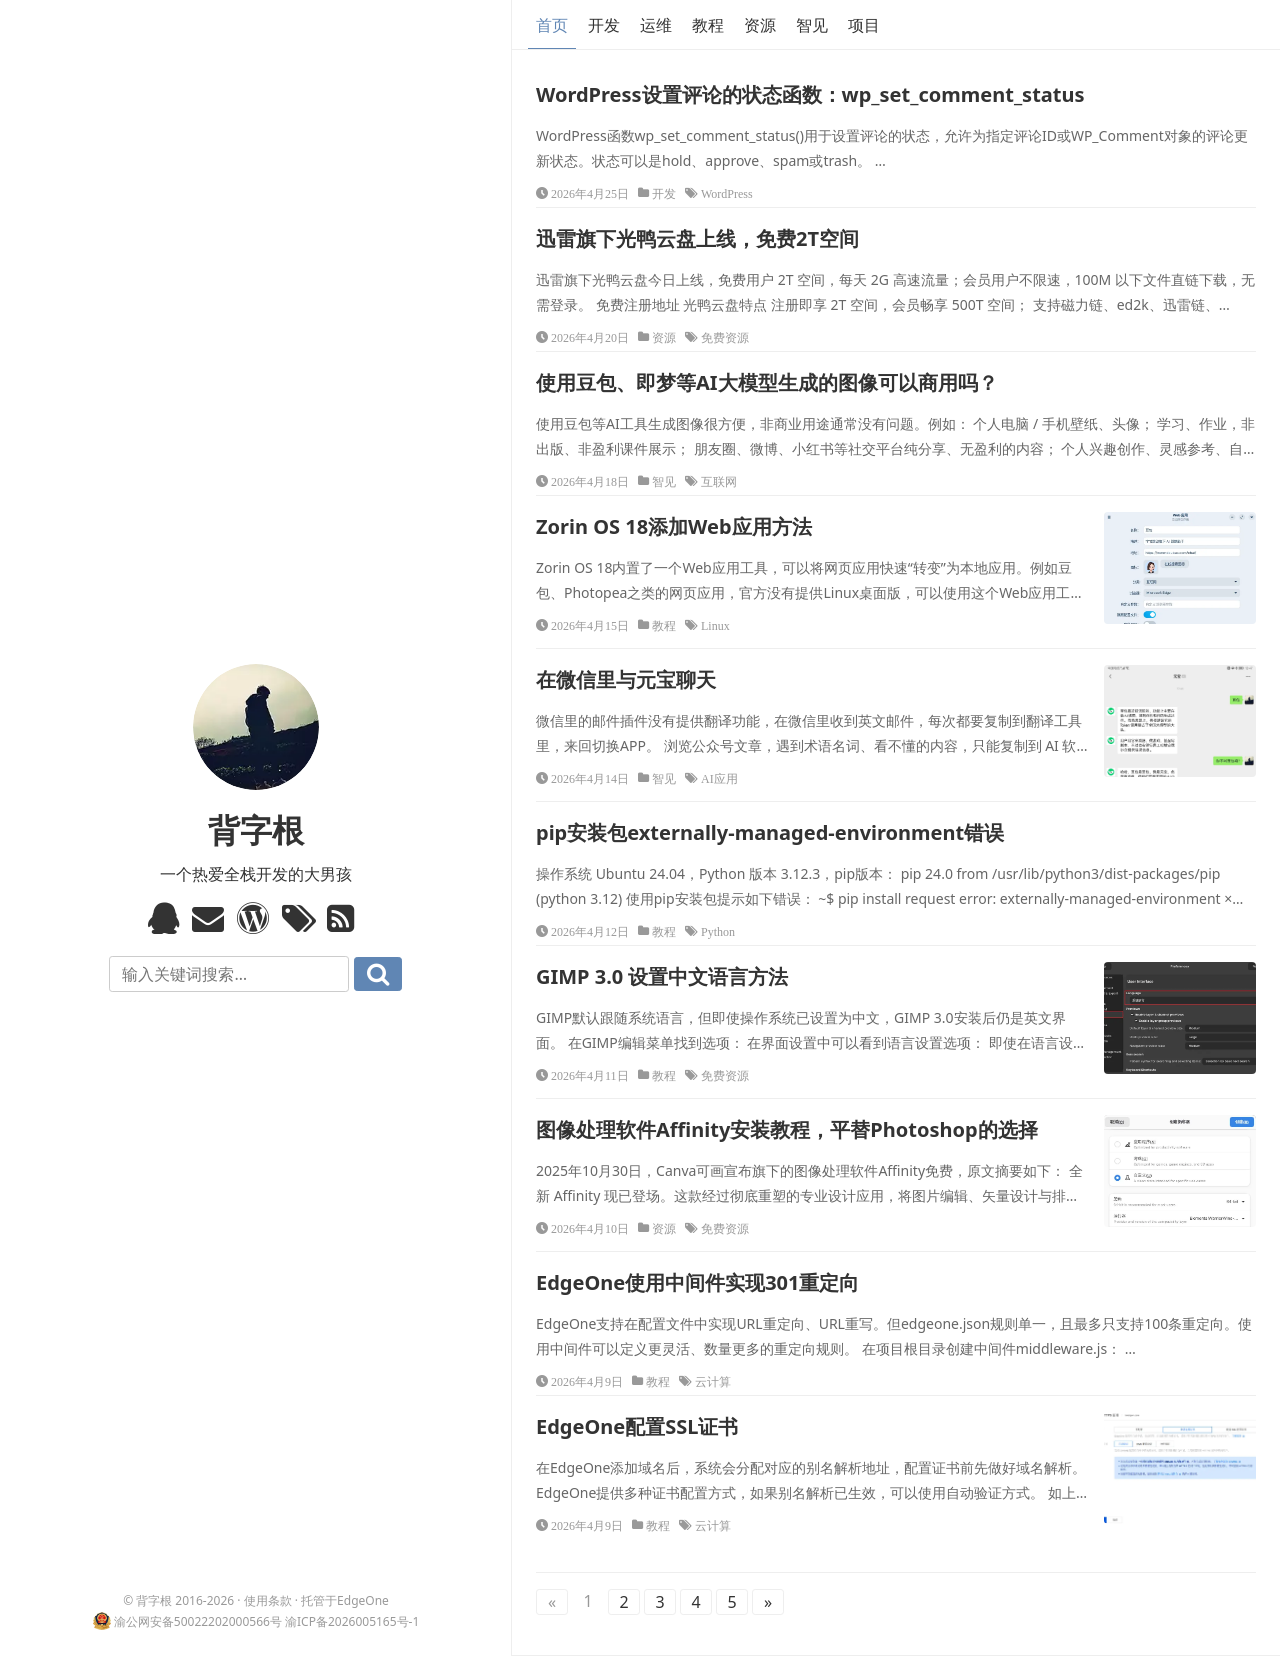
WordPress (727, 193)
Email (210, 918)
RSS (345, 918)
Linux (715, 625)
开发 (604, 25)
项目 (864, 25)
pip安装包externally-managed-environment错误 (770, 832)
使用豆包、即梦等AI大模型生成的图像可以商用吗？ (767, 382)
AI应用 (719, 778)
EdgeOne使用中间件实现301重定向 (698, 1282)
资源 (760, 25)
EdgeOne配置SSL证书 (637, 1426)
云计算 (713, 1381)
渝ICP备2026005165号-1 (352, 1621)
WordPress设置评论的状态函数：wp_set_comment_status (810, 94)
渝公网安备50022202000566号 (198, 1621)
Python (718, 931)
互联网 (719, 481)
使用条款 (268, 1600)
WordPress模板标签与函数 (255, 918)
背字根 (256, 829)
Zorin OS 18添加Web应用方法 (674, 526)
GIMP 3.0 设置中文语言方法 (662, 976)
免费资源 (725, 337)
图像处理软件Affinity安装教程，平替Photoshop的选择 (787, 1129)
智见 (812, 25)
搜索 (378, 974)
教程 (708, 25)
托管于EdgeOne (345, 1600)
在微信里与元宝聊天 (626, 679)
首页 (552, 25)
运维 (656, 25)
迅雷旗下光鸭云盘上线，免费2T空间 (697, 238)
